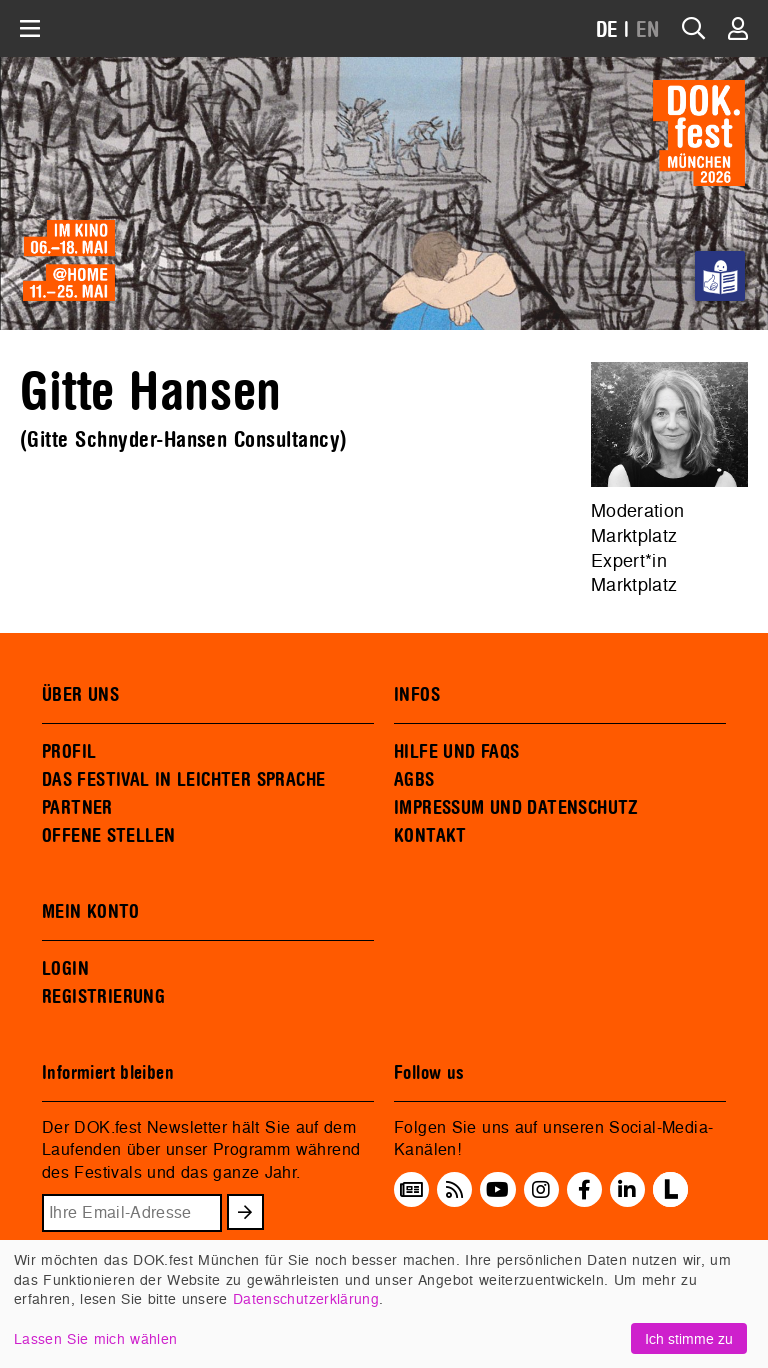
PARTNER (77, 808)
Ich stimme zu (689, 1338)
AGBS (414, 780)
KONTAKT (430, 836)
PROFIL (69, 752)
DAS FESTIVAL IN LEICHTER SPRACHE (183, 780)
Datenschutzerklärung (306, 1298)
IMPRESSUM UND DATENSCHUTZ (516, 808)
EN (648, 30)
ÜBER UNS (80, 695)
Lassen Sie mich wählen (95, 1338)
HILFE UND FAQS (456, 752)
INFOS (417, 695)
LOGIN (65, 969)
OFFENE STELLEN (108, 836)
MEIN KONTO (91, 912)
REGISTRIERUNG (103, 997)
